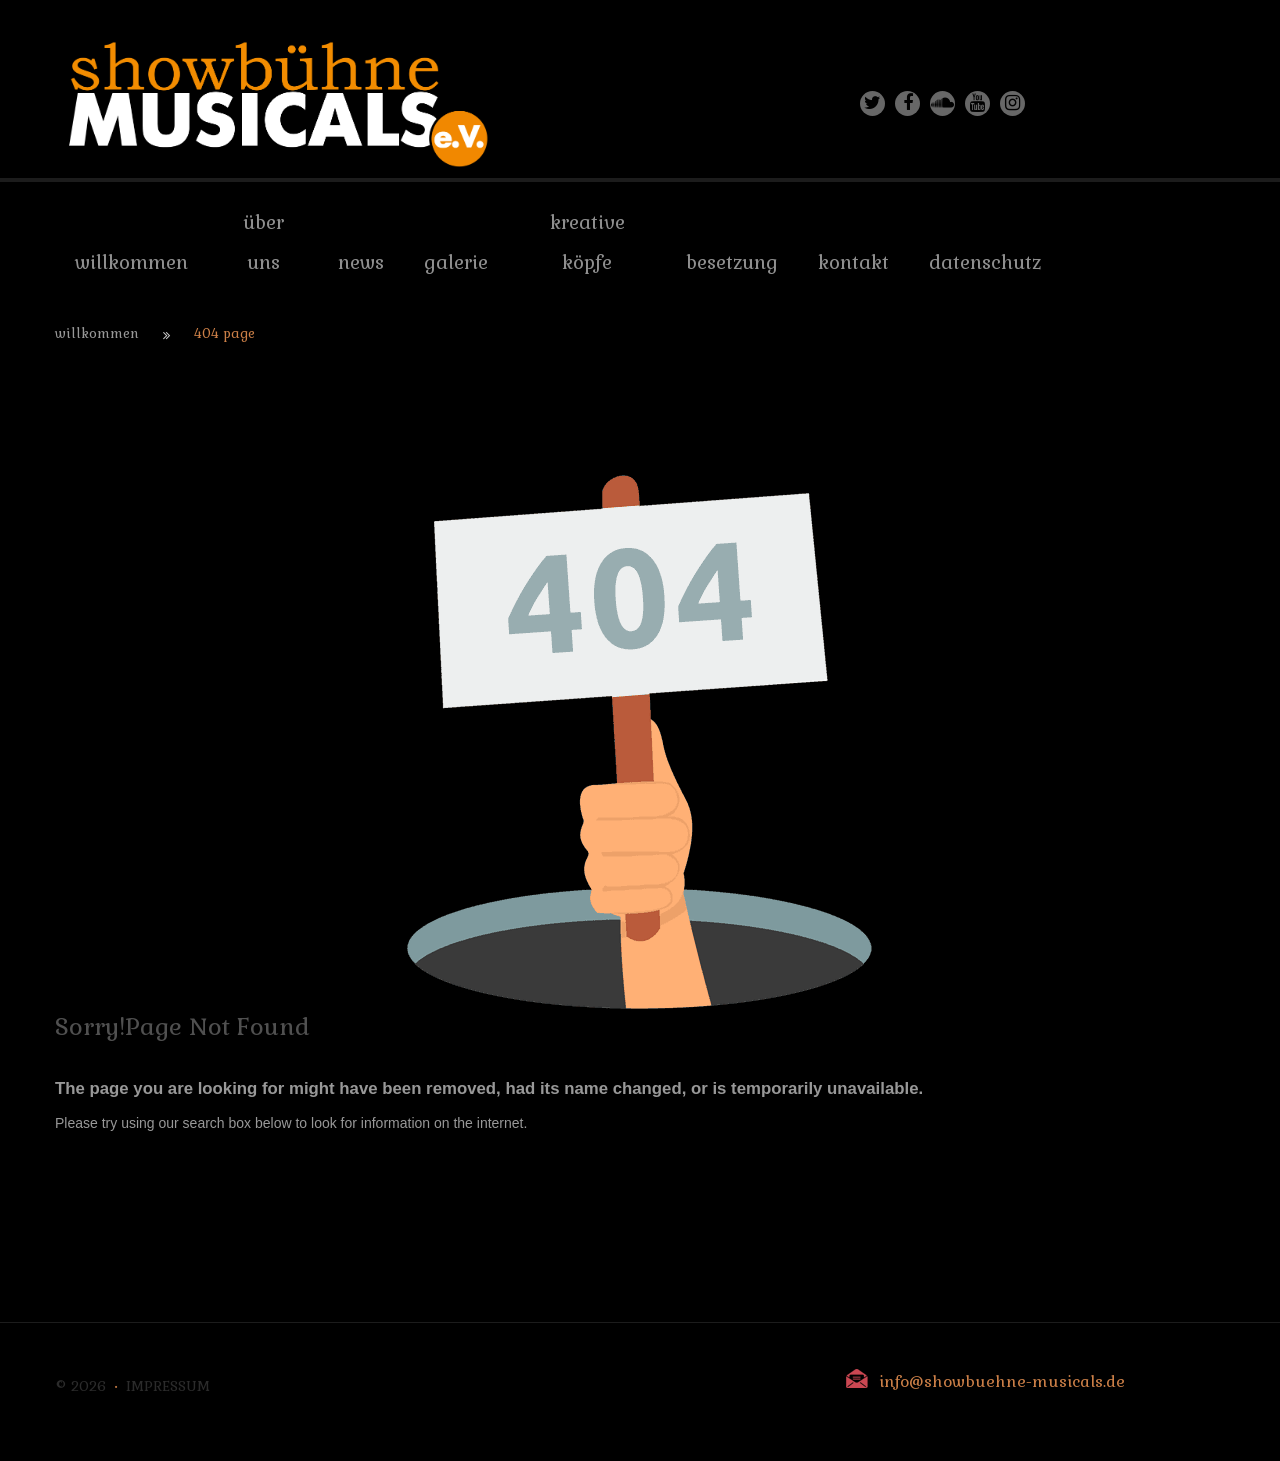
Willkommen (97, 333)
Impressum (168, 1386)
